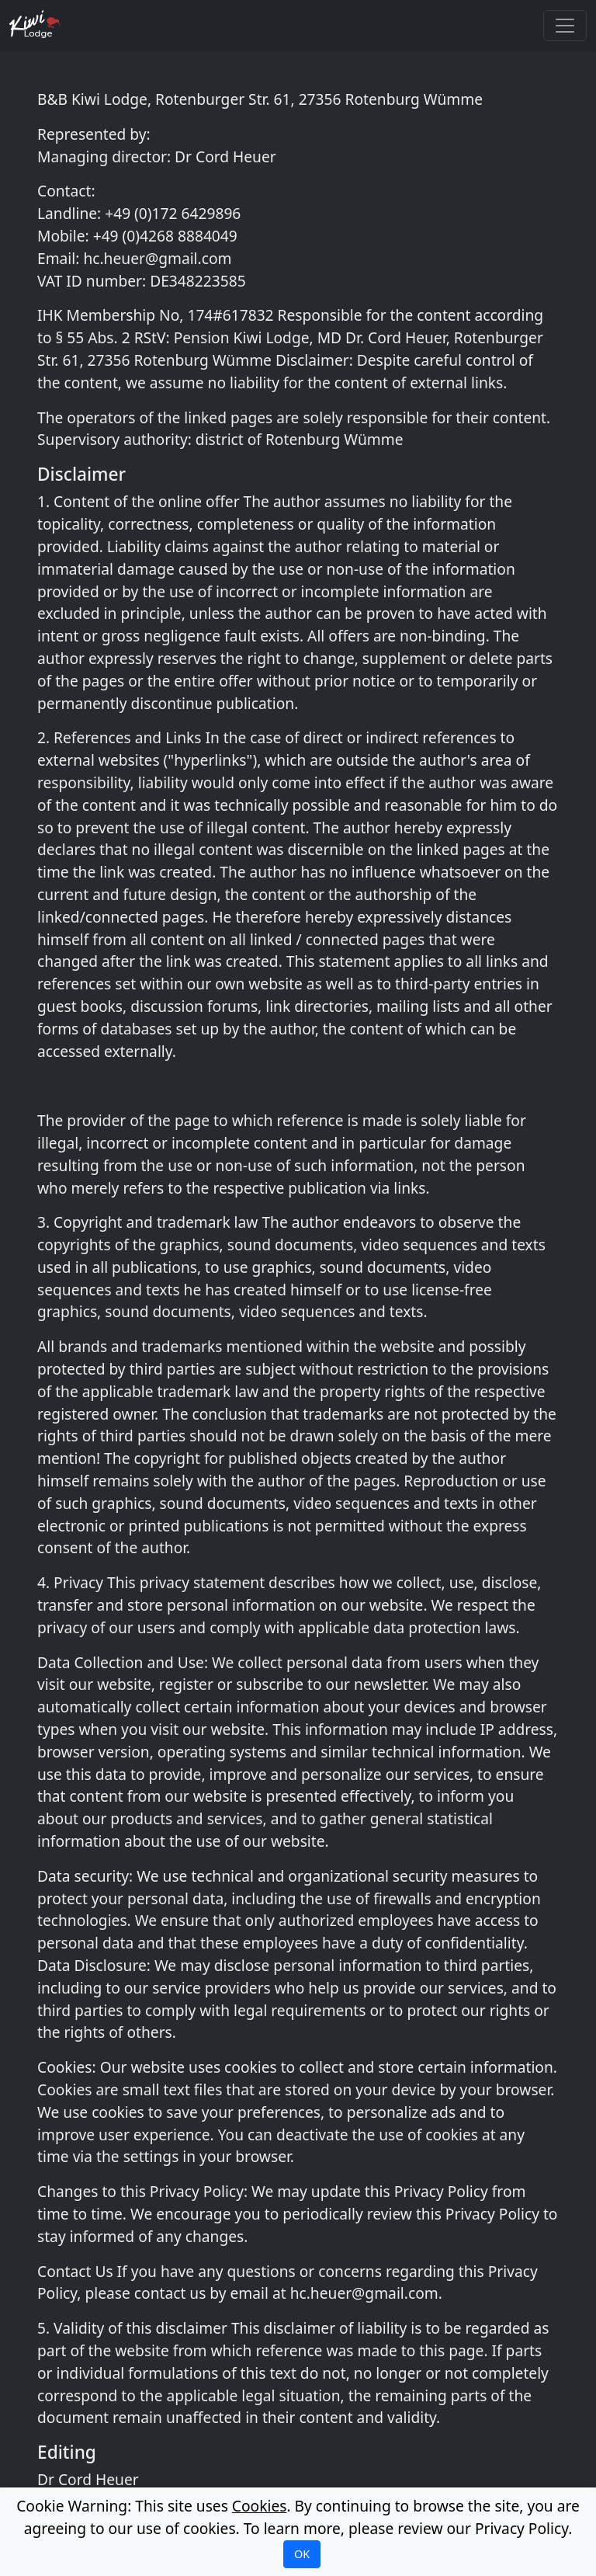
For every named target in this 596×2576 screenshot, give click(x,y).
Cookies (259, 2505)
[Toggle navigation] (565, 25)
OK (302, 2553)
